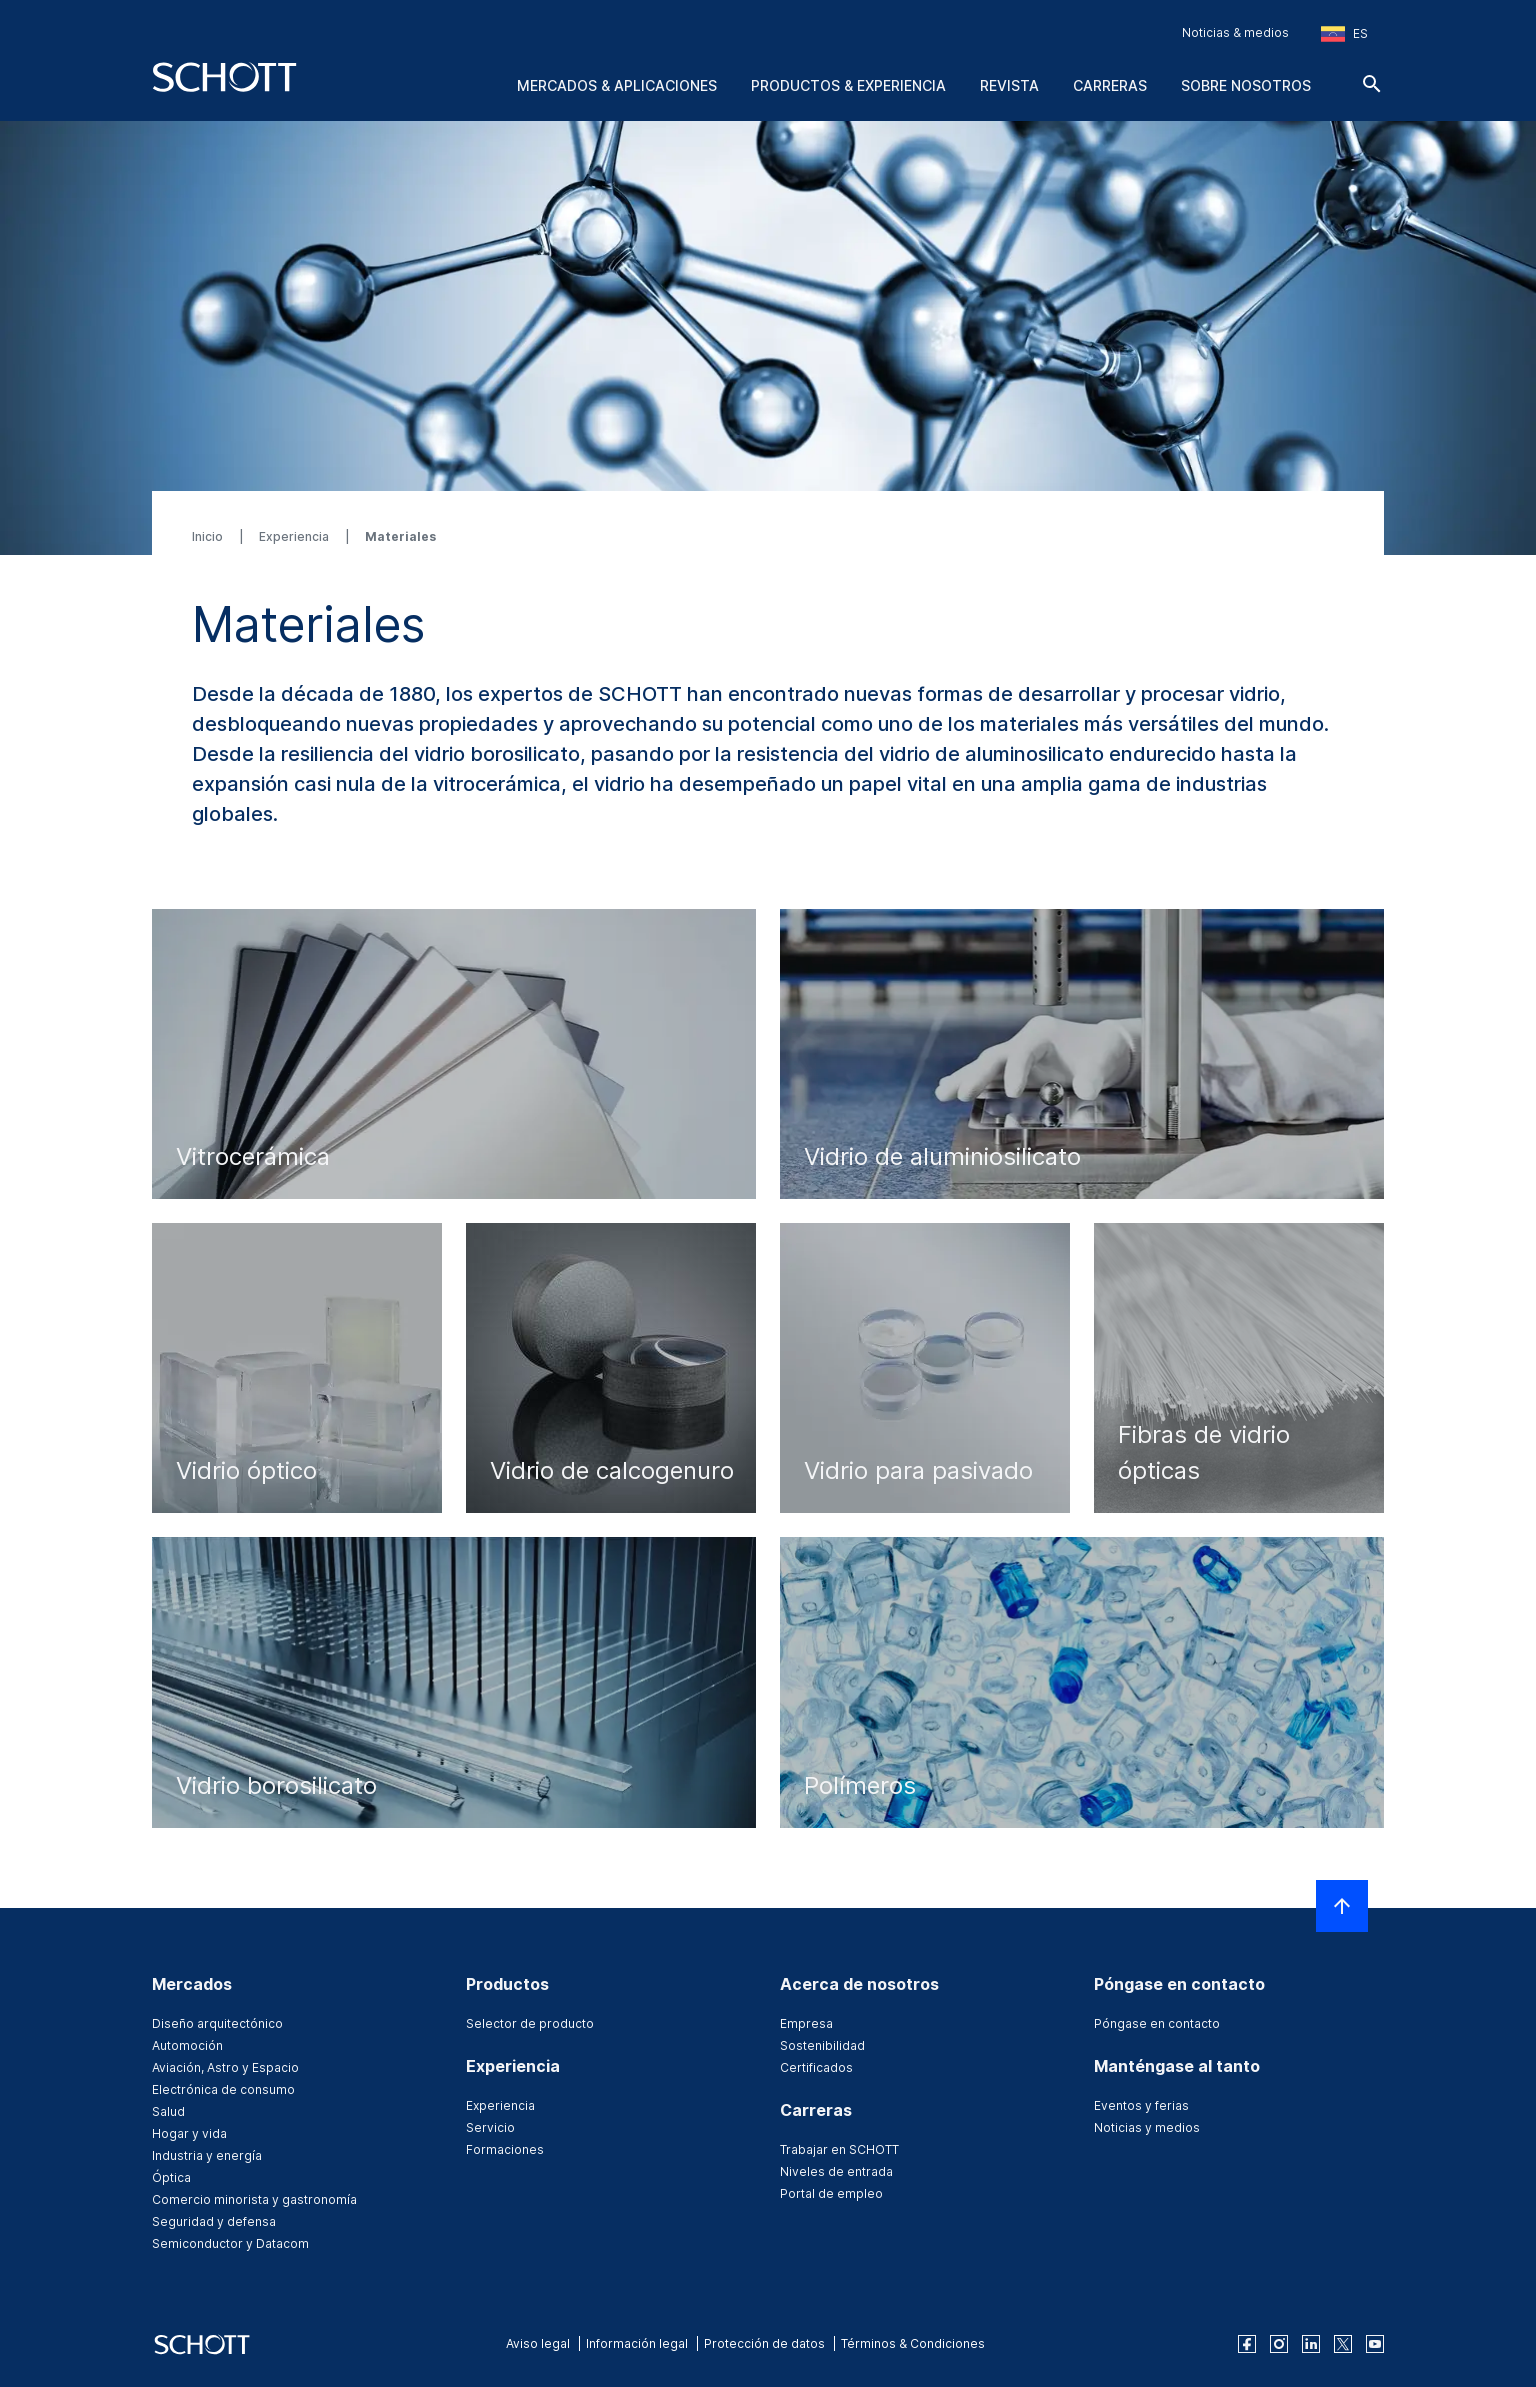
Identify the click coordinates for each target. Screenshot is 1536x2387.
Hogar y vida (189, 2133)
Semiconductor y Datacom (230, 2243)
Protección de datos (764, 2343)
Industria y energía (207, 2155)
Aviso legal (538, 2343)
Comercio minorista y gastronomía (254, 2199)
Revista (1009, 85)
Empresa (806, 2023)
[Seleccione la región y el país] (1344, 34)
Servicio (490, 2127)
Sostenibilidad (822, 2045)
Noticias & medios (1235, 32)
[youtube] (1375, 2344)
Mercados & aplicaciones (617, 85)
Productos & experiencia (848, 85)
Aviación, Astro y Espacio (225, 2067)
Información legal (637, 2343)
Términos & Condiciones (913, 2343)
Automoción (187, 2045)
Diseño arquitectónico (217, 2023)
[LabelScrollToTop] (1342, 1906)
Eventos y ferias (1141, 2105)
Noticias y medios (1147, 2127)
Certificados (816, 2067)
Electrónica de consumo (223, 2089)
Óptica (171, 2177)
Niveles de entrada (836, 2171)
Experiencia (295, 536)
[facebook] (1247, 2344)
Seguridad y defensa (214, 2221)
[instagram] (1279, 2344)
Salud (168, 2111)
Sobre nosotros (1246, 85)
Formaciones (505, 2149)
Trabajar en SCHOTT (839, 2149)
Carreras (1110, 85)
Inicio (209, 536)
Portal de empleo (831, 2193)
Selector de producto (530, 2023)
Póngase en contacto (1157, 2023)
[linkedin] (1311, 2344)
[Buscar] (1372, 84)
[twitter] (1343, 2344)
